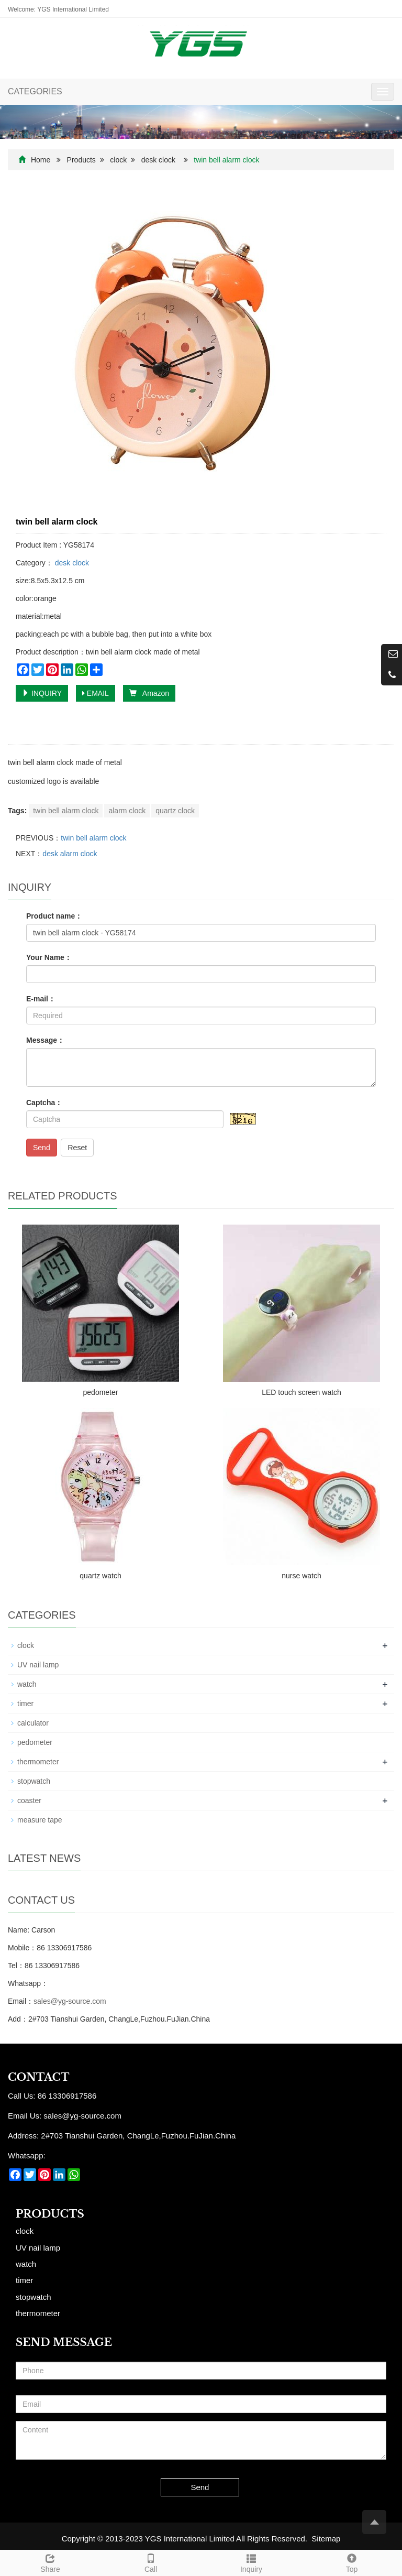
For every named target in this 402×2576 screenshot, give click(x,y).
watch (27, 1684)
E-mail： (40, 999)
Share (50, 2561)
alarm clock (127, 810)
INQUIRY (42, 693)
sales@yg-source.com (70, 2001)
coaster (29, 1800)
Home (40, 160)
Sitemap (325, 2538)
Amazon (149, 693)
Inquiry (251, 2561)
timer (25, 1703)
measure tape (39, 1820)
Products (81, 160)
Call (150, 2561)
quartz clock (175, 810)
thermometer (38, 1762)
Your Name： (49, 957)
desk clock (158, 160)
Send (41, 1147)
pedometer (100, 1392)
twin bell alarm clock (65, 810)
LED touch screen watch (301, 1392)
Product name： (54, 916)
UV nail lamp (38, 1665)
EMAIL (95, 693)
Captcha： (44, 1102)
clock (118, 160)
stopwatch (33, 1781)
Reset (77, 1147)
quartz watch (100, 1575)
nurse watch (301, 1575)
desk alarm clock (69, 853)
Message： (45, 1040)
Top (352, 2561)
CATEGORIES (35, 91)
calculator (33, 1723)
